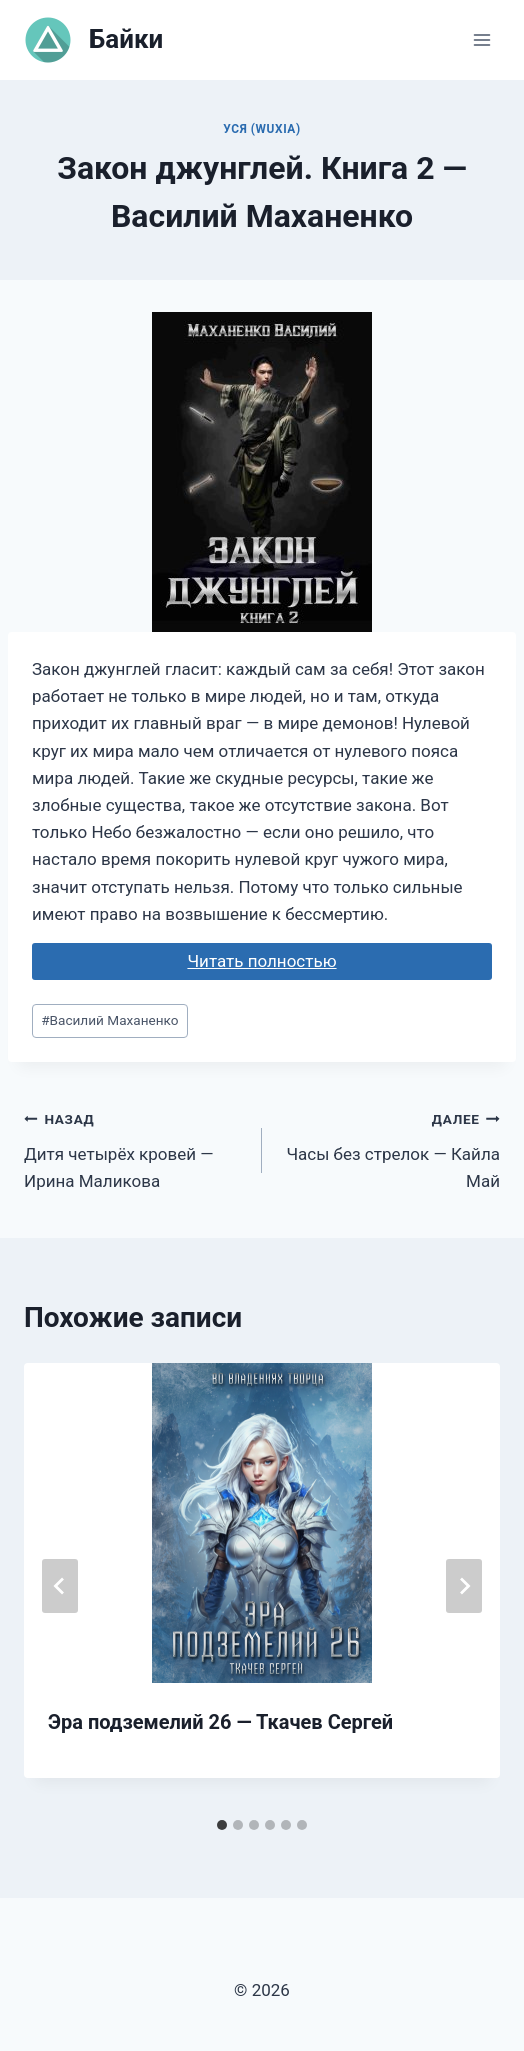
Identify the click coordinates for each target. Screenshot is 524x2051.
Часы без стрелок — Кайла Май (389, 1148)
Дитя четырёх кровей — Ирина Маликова (134, 1148)
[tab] (222, 1825)
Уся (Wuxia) (261, 129)
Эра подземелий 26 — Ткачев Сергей (220, 1722)
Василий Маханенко (109, 1020)
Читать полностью (261, 961)
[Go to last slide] (60, 1586)
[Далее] (464, 1586)
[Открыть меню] (481, 39)
